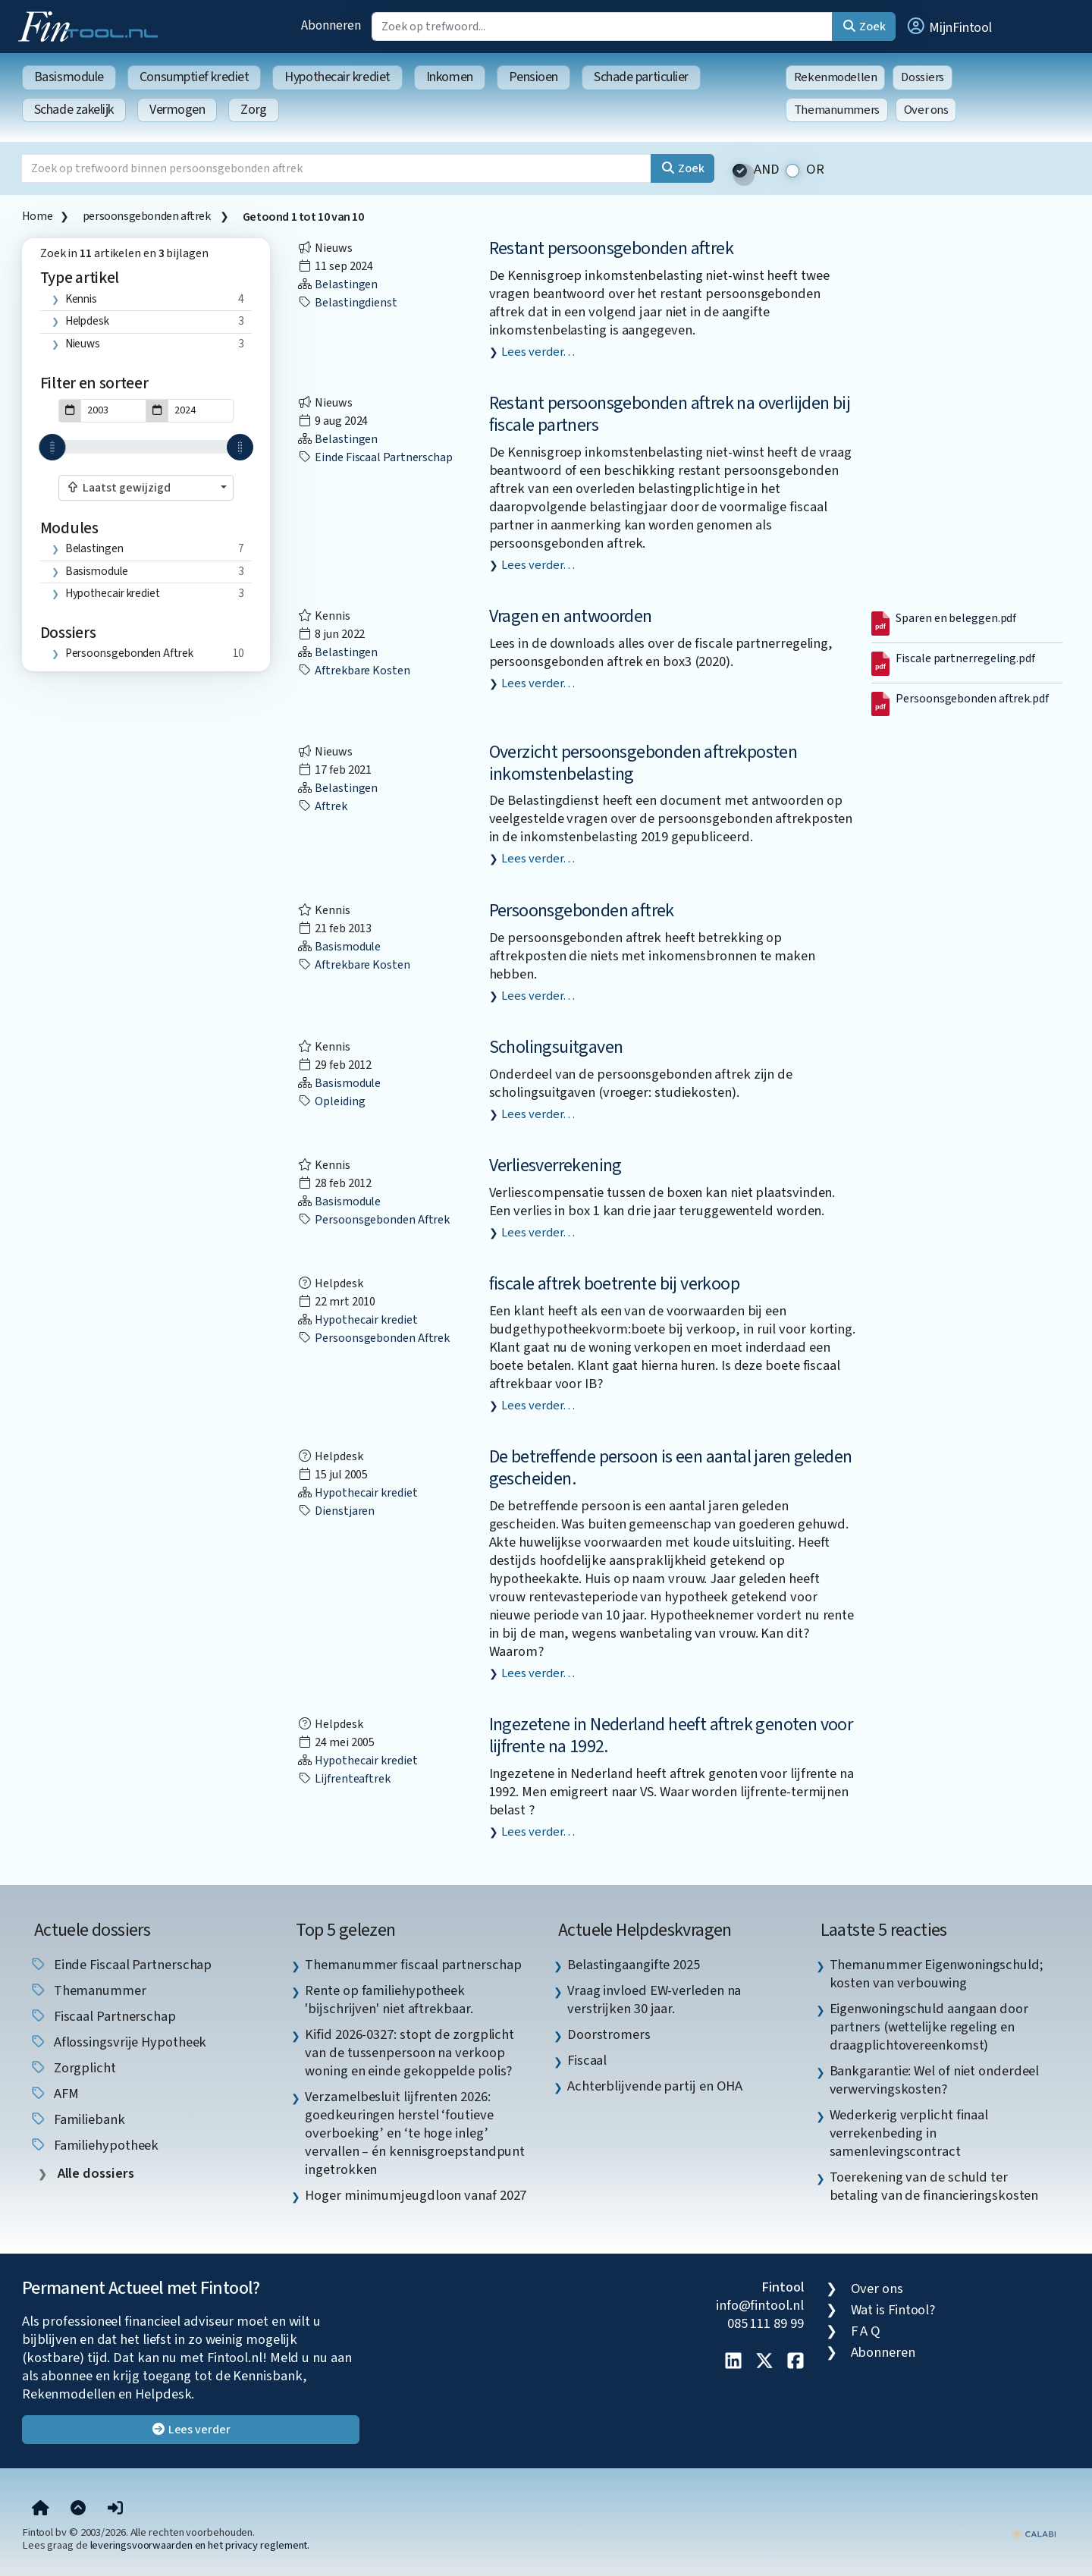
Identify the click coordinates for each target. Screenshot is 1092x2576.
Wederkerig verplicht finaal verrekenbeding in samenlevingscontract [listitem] (909, 2133)
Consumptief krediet (194, 77)
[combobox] (146, 488)
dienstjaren (336, 1511)
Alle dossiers (94, 2173)
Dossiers (922, 77)
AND (767, 169)
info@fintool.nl (760, 2305)
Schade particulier (641, 77)
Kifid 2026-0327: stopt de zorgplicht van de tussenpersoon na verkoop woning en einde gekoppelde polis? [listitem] (409, 2053)
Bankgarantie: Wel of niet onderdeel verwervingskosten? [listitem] (935, 2080)
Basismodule (69, 77)
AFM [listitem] (54, 2093)
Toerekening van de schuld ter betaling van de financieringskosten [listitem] (934, 2186)
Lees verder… (538, 352)
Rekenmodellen (835, 77)
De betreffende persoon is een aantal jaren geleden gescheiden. (670, 1468)
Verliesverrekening (555, 1165)
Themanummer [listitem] (88, 1990)
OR (815, 169)
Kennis (81, 299)
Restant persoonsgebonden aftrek (611, 248)
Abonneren (330, 25)
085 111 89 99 (765, 2323)
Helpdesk (87, 321)
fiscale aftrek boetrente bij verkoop (614, 1284)
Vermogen (177, 109)
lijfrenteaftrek (344, 1778)
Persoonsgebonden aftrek (581, 910)
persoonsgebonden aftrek (147, 216)
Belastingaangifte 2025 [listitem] (633, 1964)
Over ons (926, 110)
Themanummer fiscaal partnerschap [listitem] (413, 1964)
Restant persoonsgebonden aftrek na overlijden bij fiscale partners (670, 414)
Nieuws (82, 343)
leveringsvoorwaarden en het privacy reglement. (200, 2545)
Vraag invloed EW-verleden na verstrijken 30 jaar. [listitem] (654, 1999)
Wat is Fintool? (893, 2310)
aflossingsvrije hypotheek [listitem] (118, 2042)
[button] (949, 26)
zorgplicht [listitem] (73, 2068)
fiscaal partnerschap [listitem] (103, 2016)
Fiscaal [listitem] (587, 2060)
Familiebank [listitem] (77, 2119)
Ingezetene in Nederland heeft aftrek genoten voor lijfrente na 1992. (671, 1735)
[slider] (52, 447)
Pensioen (533, 77)
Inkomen (449, 77)
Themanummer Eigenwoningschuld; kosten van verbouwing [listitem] (936, 1974)
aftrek (322, 806)
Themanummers (837, 110)
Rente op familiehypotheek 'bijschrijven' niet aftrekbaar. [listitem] (388, 1999)
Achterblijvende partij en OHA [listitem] (654, 2086)
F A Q (866, 2331)
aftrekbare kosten (353, 670)
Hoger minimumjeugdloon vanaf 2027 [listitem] (415, 2195)
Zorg (253, 109)
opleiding (331, 1101)
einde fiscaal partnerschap (375, 457)
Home (37, 216)
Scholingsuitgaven (556, 1047)
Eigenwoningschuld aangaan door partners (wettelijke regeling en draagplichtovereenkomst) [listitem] (929, 2027)
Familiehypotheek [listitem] (94, 2145)
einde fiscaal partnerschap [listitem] (121, 1964)
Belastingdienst (347, 302)
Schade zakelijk (74, 109)
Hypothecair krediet (337, 77)
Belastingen (94, 548)
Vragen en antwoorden (570, 616)
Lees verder (191, 2429)
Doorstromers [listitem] (609, 2034)
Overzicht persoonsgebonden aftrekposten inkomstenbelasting (643, 763)
